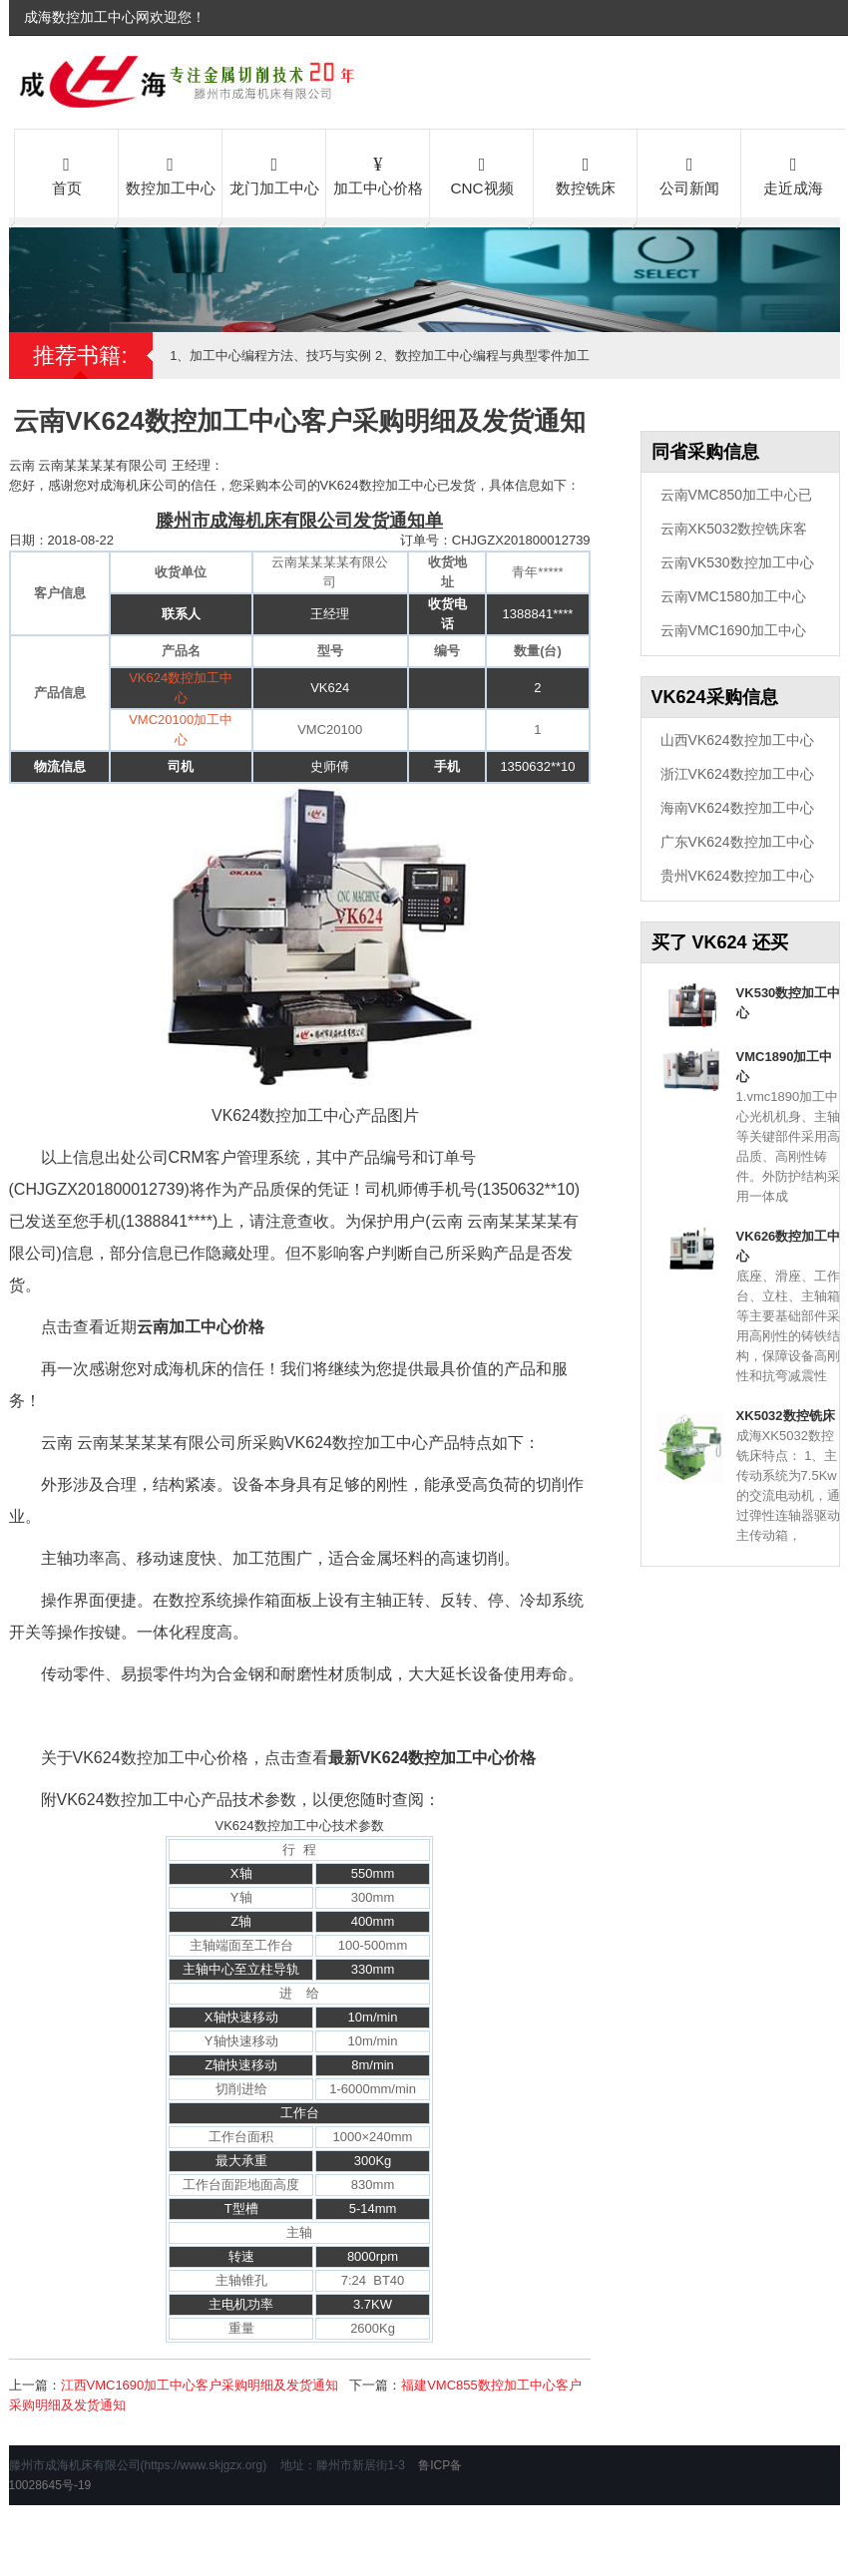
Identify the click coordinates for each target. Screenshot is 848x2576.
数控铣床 (585, 174)
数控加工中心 (170, 174)
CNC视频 (482, 174)
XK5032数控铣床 (785, 1415)
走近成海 (793, 174)
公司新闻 (689, 174)
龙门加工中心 (274, 174)
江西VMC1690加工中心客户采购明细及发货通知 (200, 2385)
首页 (67, 174)
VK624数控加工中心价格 (448, 1757)
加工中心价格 (378, 174)
